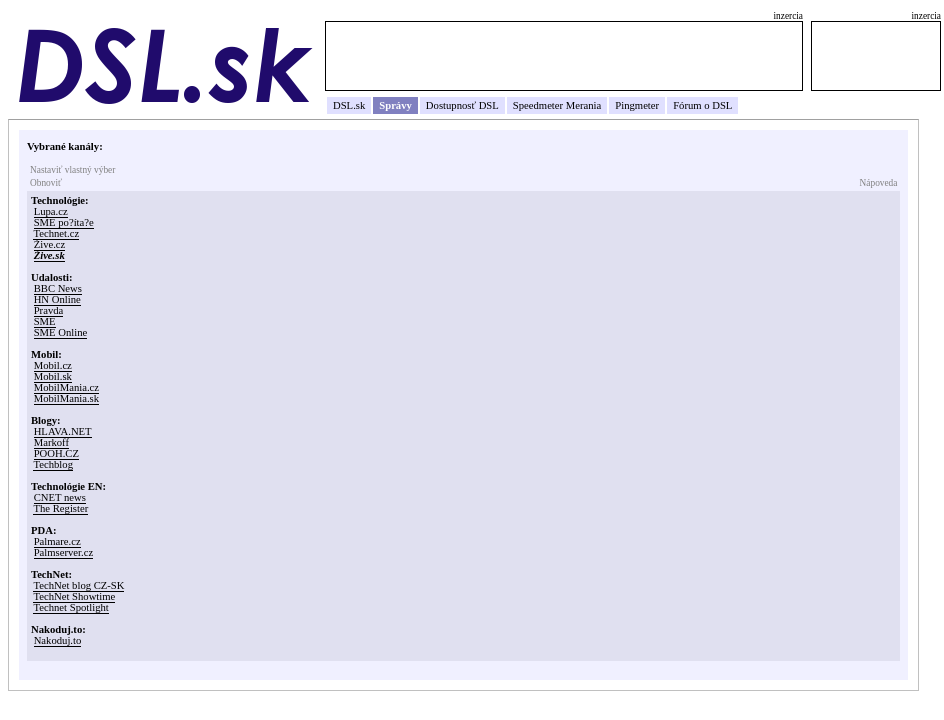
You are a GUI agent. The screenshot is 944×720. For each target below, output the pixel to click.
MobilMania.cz (66, 387)
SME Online (61, 332)
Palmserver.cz (63, 552)
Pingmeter (637, 105)
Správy (395, 105)
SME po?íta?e (64, 222)
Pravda (49, 310)
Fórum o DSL (702, 105)
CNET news (60, 497)
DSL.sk (349, 105)
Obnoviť (46, 183)
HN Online (57, 299)
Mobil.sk (53, 376)
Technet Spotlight (70, 607)
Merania (584, 105)
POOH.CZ (56, 453)
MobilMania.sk (66, 398)
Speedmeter (538, 105)
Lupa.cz (51, 211)
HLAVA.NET (63, 431)
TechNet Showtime (74, 596)
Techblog (53, 464)
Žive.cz (50, 244)
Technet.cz (56, 233)
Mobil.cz (53, 365)
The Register (60, 508)
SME (45, 321)
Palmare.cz (57, 541)
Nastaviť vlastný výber (72, 170)
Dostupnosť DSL (462, 105)
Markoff (51, 442)
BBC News (58, 288)
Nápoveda (879, 183)
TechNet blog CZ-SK (78, 585)
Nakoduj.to (58, 640)
